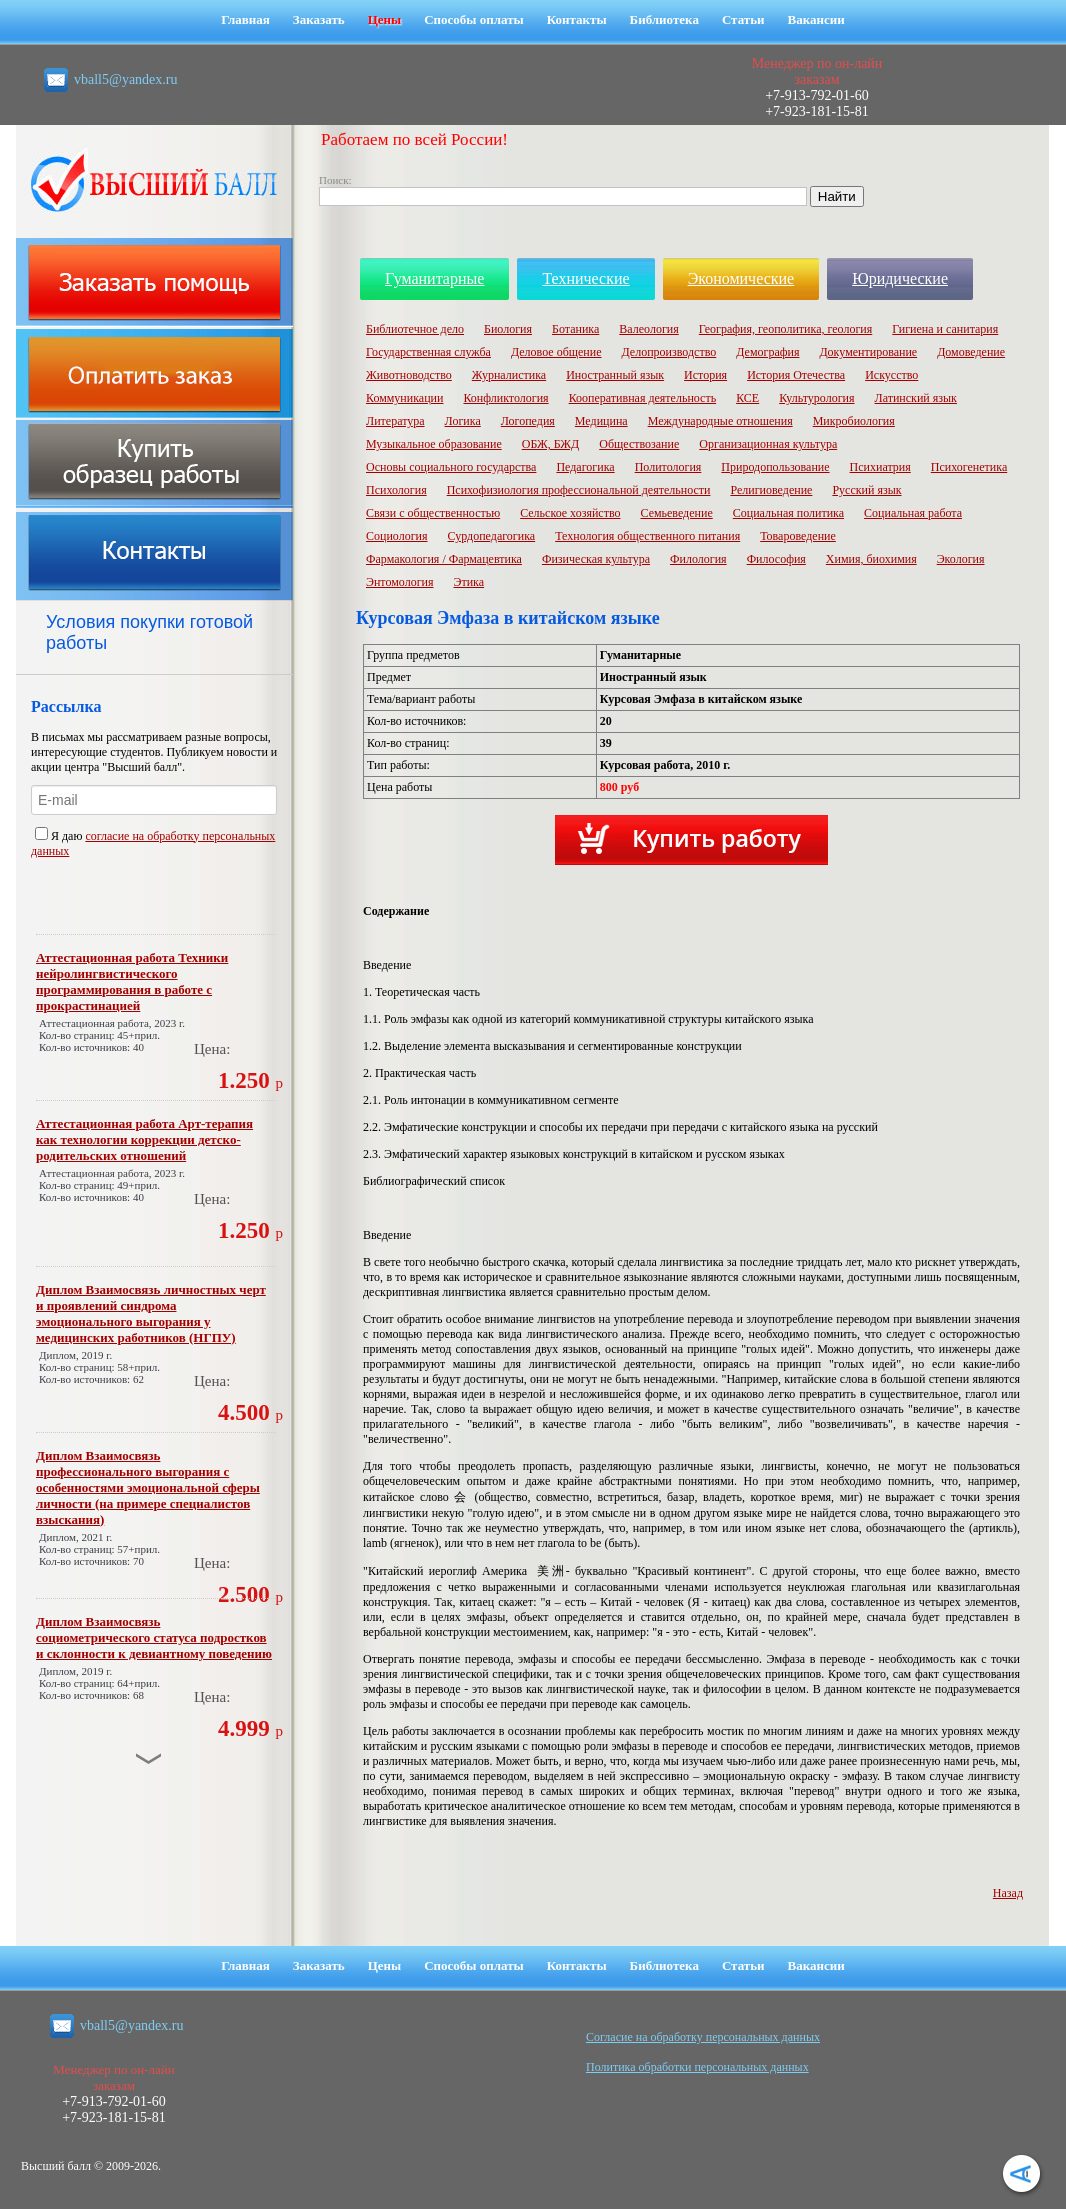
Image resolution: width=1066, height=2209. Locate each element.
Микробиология (854, 421)
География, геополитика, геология (786, 329)
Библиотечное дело (415, 329)
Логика (463, 421)
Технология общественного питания (647, 536)
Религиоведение (771, 490)
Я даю (60, 836)
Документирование (868, 352)
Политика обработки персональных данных (697, 2067)
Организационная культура (768, 444)
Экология (961, 559)
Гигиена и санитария (945, 329)
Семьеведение (676, 513)
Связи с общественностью (433, 513)
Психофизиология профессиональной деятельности (579, 490)
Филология (698, 559)
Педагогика (585, 467)
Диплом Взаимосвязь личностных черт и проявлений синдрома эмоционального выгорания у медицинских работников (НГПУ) (151, 1313)
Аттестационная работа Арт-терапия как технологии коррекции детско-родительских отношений (144, 1139)
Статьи (743, 19)
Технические (585, 278)
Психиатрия (880, 467)
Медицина (601, 421)
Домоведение (971, 352)
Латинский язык (916, 398)
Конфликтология (505, 398)
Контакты (577, 19)
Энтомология (400, 582)
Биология (508, 329)
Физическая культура (596, 559)
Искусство (891, 375)
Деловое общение (556, 352)
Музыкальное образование (434, 444)
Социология (397, 536)
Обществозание (639, 444)
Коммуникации (404, 398)
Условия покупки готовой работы (149, 632)
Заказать (319, 19)
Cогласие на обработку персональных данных (703, 2037)
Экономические (741, 278)
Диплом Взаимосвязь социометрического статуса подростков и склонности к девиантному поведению (154, 1637)
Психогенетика (969, 467)
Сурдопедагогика (492, 536)
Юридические (900, 278)
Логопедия (528, 421)
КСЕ (747, 398)
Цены (385, 19)
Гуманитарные (434, 278)
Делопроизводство (668, 352)
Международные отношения (720, 421)
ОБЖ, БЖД (551, 444)
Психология (396, 490)
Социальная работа (913, 513)
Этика (469, 582)
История (705, 375)
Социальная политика (788, 513)
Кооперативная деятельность (643, 398)
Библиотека (664, 19)
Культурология (816, 398)
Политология (668, 467)
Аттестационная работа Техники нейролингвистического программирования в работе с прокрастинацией (132, 981)
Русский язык (866, 490)
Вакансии (816, 19)
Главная (245, 19)
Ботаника (575, 329)
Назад (1008, 1893)
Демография (767, 352)
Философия (776, 559)
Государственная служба (428, 352)
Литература (395, 421)
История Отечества (796, 375)
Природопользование (775, 467)
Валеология (648, 329)
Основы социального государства (451, 467)
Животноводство (409, 375)
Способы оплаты (474, 19)
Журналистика (509, 375)
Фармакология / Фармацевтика (444, 559)
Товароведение (798, 536)
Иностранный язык (615, 375)
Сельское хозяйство (570, 513)
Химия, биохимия (871, 559)
